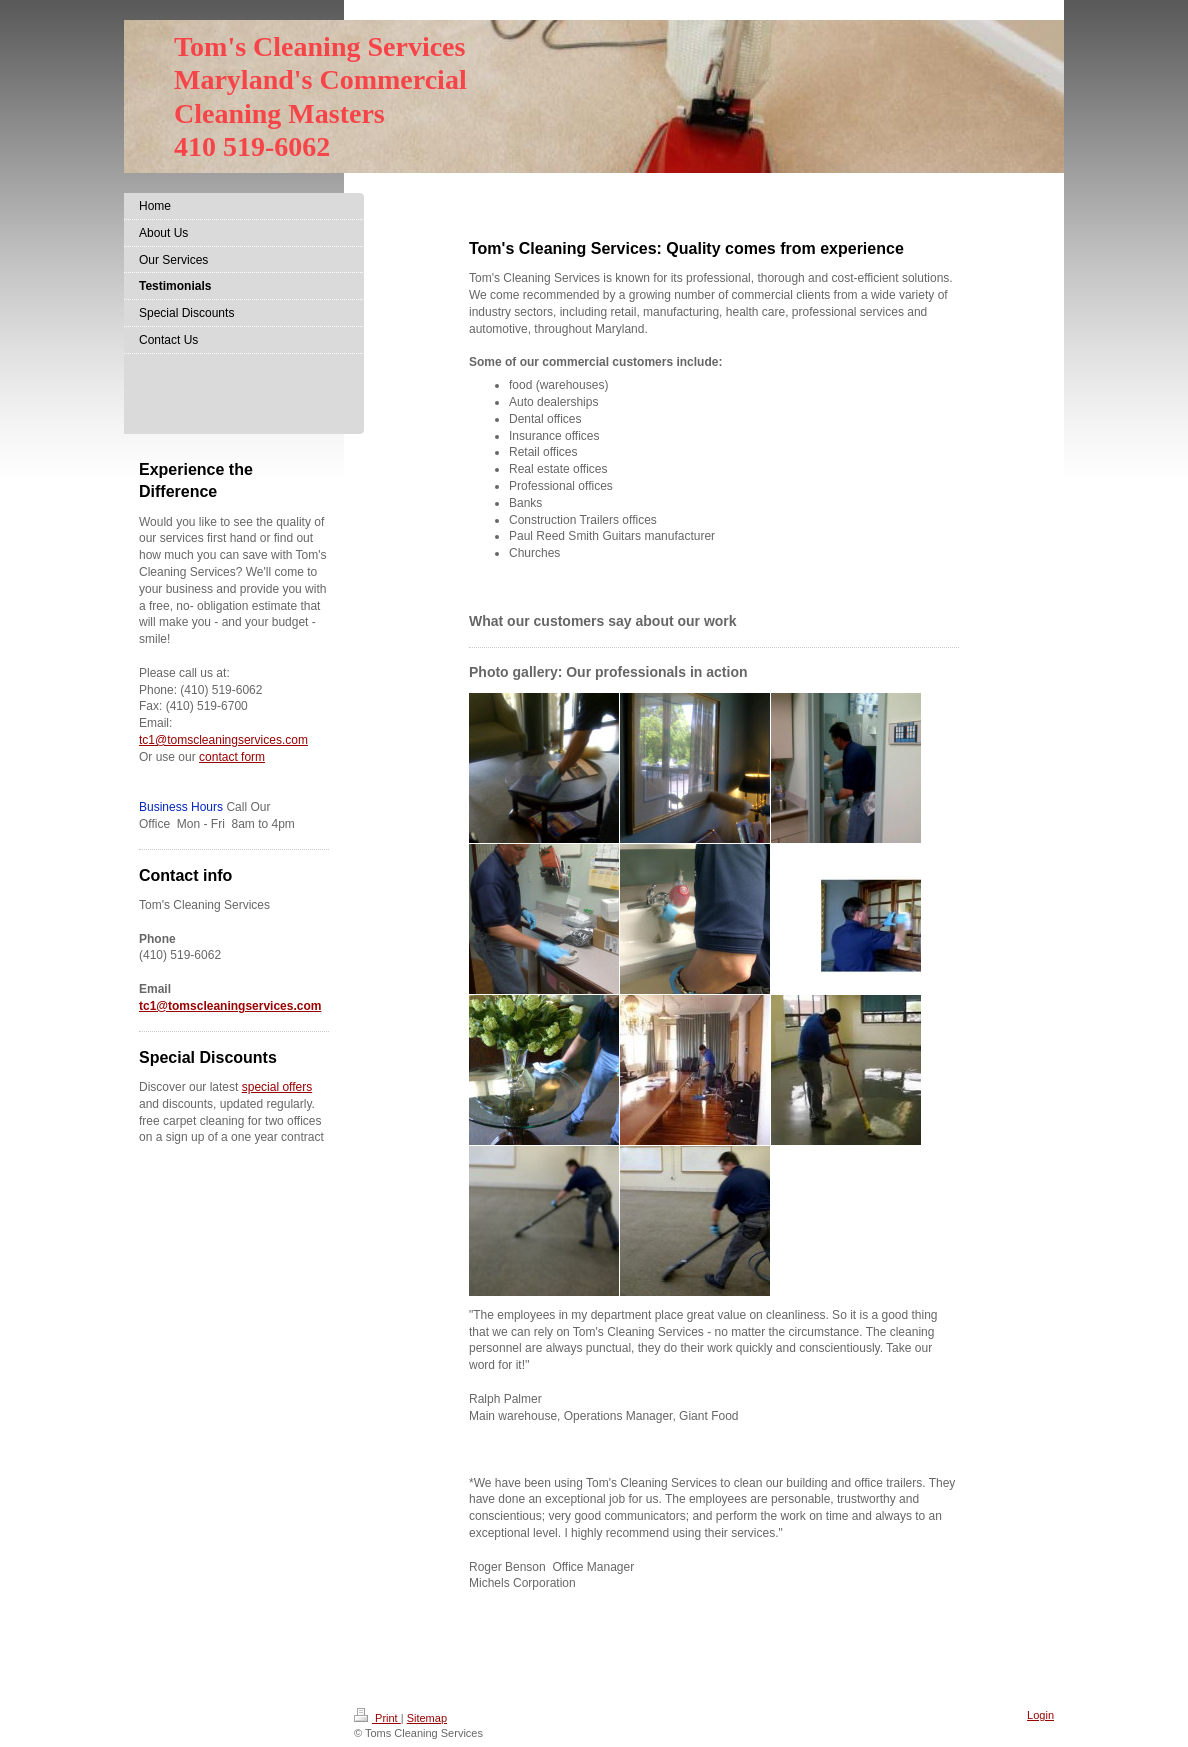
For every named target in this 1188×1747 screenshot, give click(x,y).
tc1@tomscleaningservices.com (223, 740)
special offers (277, 1087)
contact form (232, 757)
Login (1040, 1715)
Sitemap (427, 1718)
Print (377, 1718)
